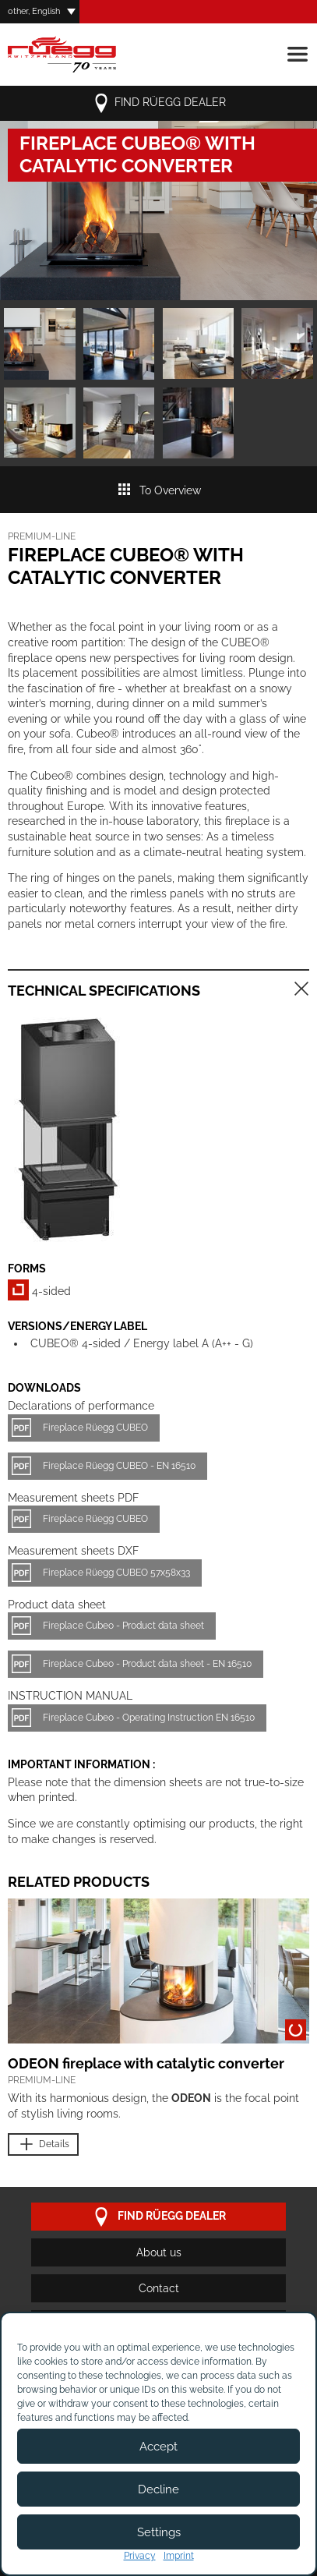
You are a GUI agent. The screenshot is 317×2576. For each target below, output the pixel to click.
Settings (159, 2532)
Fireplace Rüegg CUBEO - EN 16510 (119, 1465)
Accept (158, 2447)
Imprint (179, 2555)
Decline (158, 2489)
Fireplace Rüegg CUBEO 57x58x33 (116, 1572)
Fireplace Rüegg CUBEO (95, 1427)
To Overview (159, 490)
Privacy (140, 2555)
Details (43, 2144)
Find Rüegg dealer (159, 103)
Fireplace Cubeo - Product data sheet (123, 1625)
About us (158, 2252)
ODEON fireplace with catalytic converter (146, 2063)
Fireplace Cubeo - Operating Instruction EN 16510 (149, 1717)
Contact (159, 2288)
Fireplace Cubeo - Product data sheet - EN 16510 (147, 1663)
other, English (34, 11)
